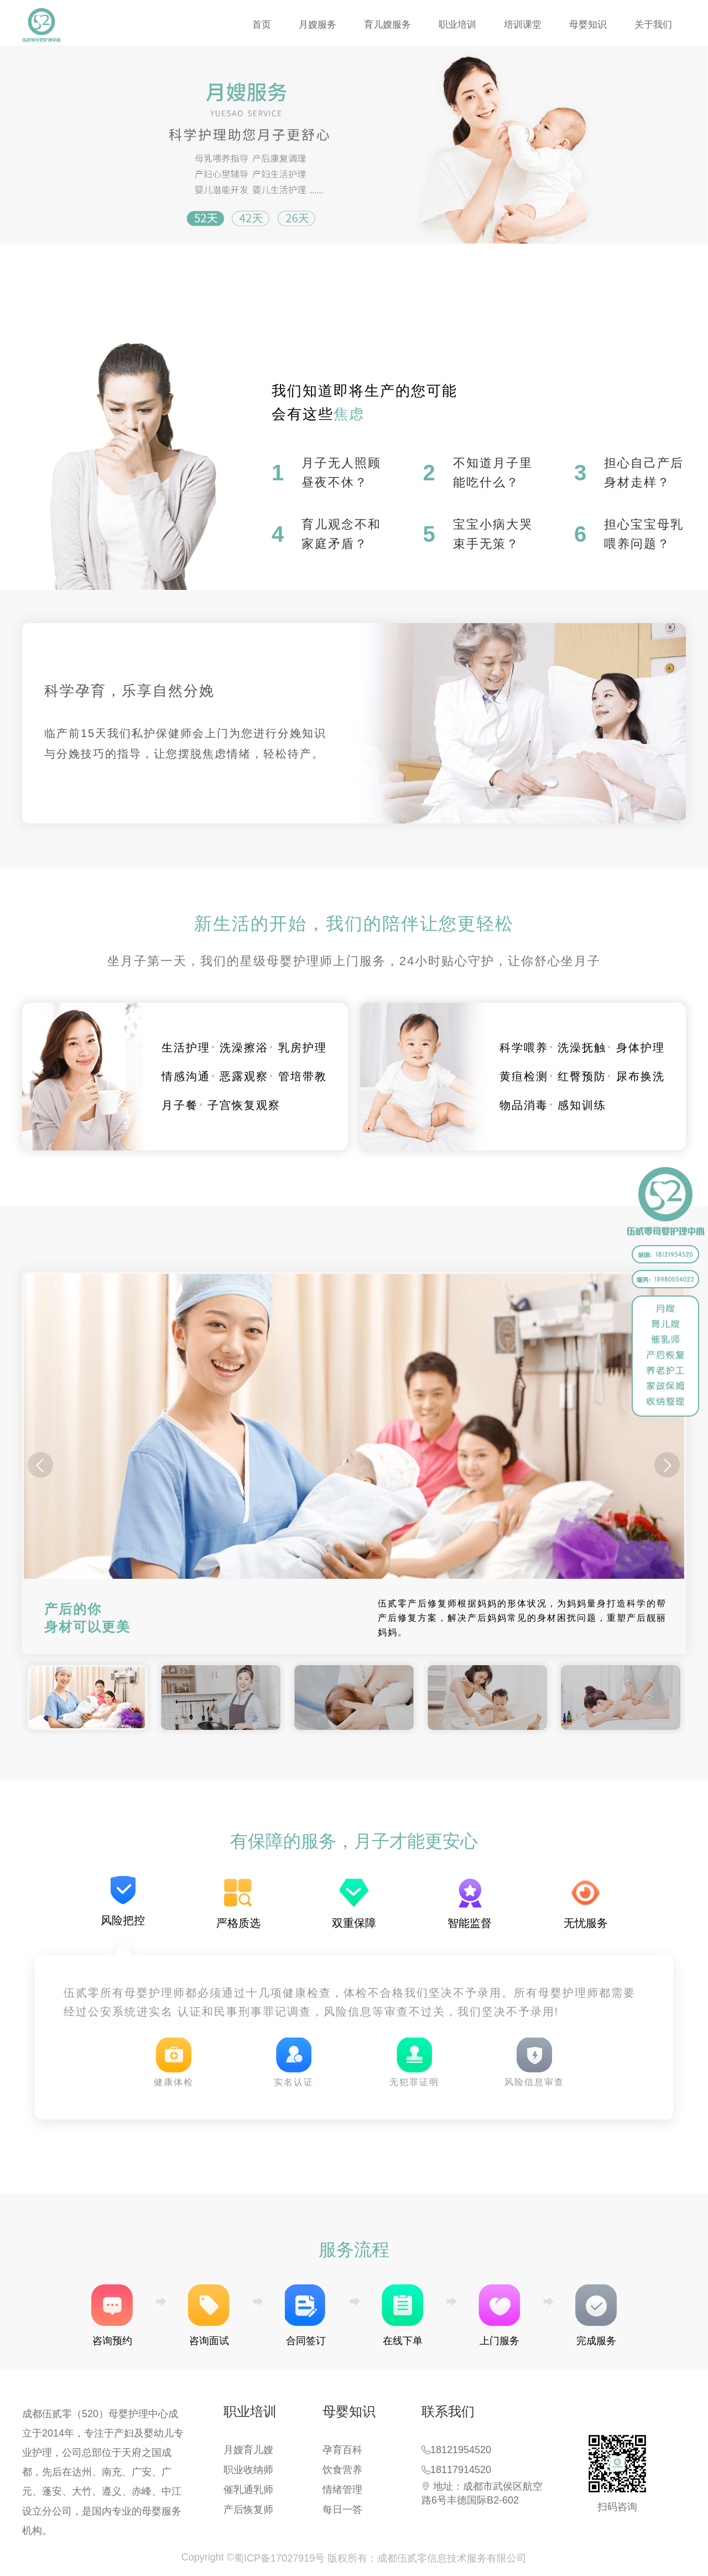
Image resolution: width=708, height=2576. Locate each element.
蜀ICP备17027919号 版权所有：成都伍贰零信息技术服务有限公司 (380, 2558)
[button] (666, 1465)
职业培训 (457, 24)
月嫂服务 (317, 24)
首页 (261, 24)
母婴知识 (588, 24)
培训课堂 (523, 24)
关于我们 (653, 24)
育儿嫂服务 (387, 24)
